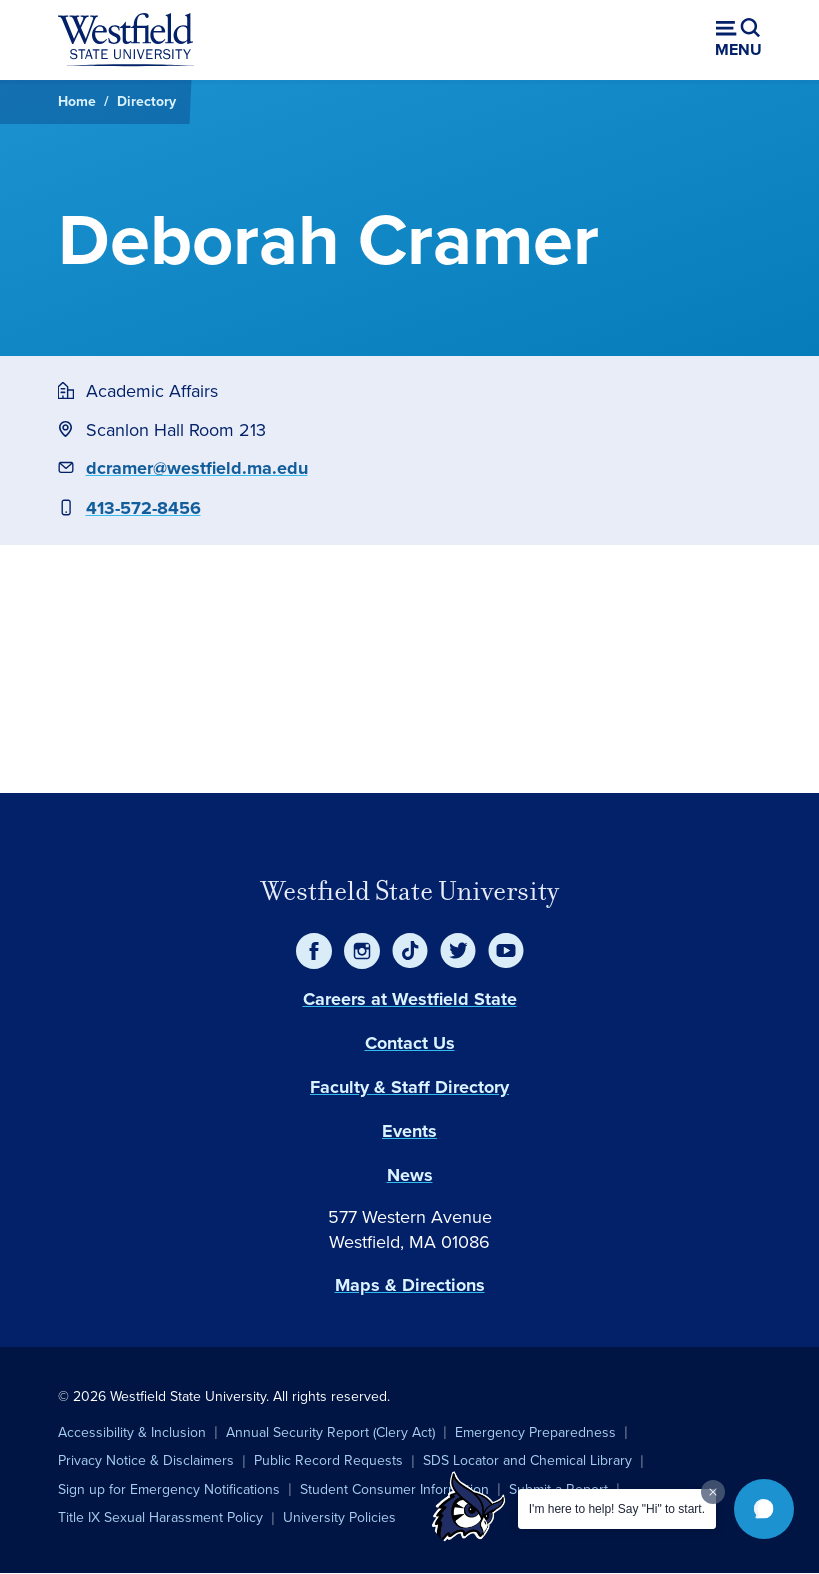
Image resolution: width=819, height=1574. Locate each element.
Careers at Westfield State (410, 999)
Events (409, 1131)
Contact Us (410, 1043)
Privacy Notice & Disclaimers (146, 1460)
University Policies (339, 1517)
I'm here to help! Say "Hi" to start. (617, 1509)
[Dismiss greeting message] (713, 1492)
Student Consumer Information (394, 1489)
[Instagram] (362, 951)
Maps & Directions (410, 1285)
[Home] (126, 40)
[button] (764, 1509)
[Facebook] (314, 951)
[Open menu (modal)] (738, 40)
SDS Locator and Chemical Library (527, 1460)
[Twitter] (458, 951)
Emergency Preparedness (535, 1432)
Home (77, 101)
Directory (146, 101)
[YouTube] (506, 951)
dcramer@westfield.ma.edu (197, 468)
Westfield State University (410, 891)
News (410, 1175)
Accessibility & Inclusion (132, 1432)
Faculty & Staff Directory (409, 1087)
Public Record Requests (328, 1460)
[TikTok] (410, 951)
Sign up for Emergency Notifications (169, 1489)
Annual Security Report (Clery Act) (330, 1432)
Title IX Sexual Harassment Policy (160, 1517)
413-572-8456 (143, 508)
